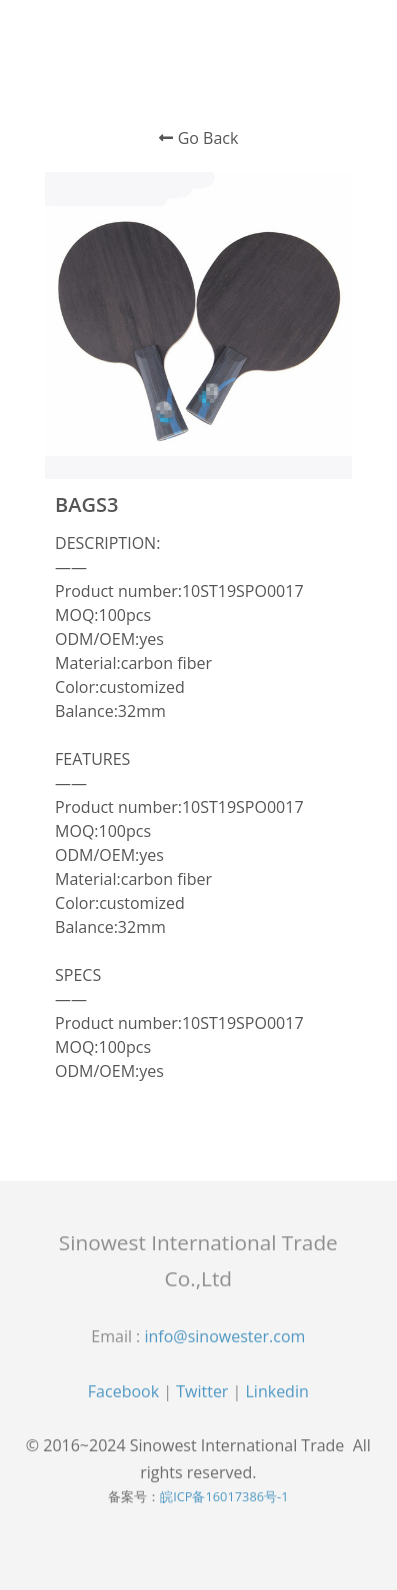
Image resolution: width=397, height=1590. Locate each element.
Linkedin (277, 1394)
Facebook (123, 1394)
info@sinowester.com (224, 1340)
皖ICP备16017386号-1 (224, 1500)
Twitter (202, 1394)
